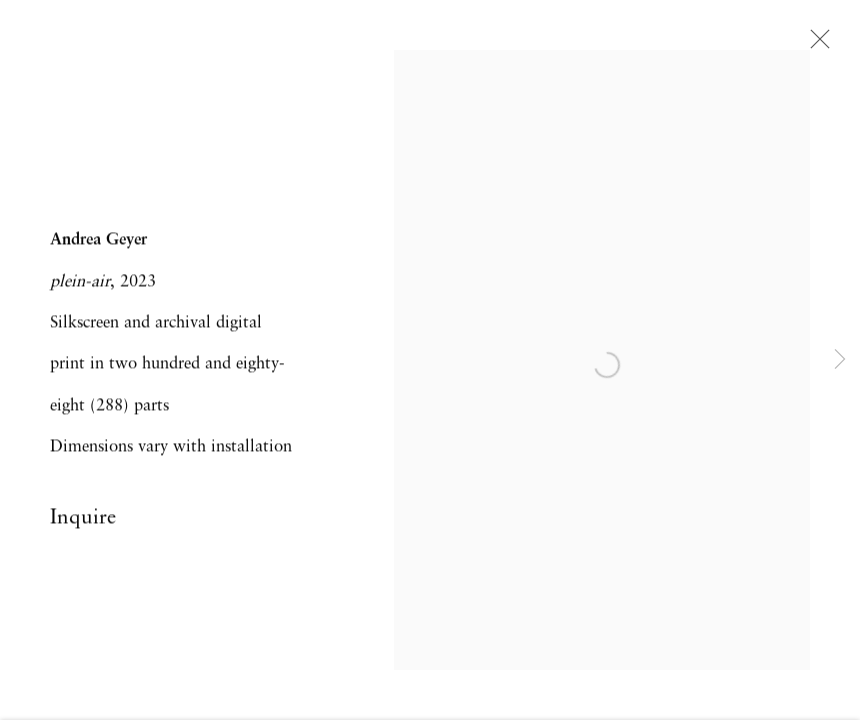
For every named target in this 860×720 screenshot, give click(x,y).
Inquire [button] (83, 519)
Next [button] (840, 360)
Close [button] (815, 45)
